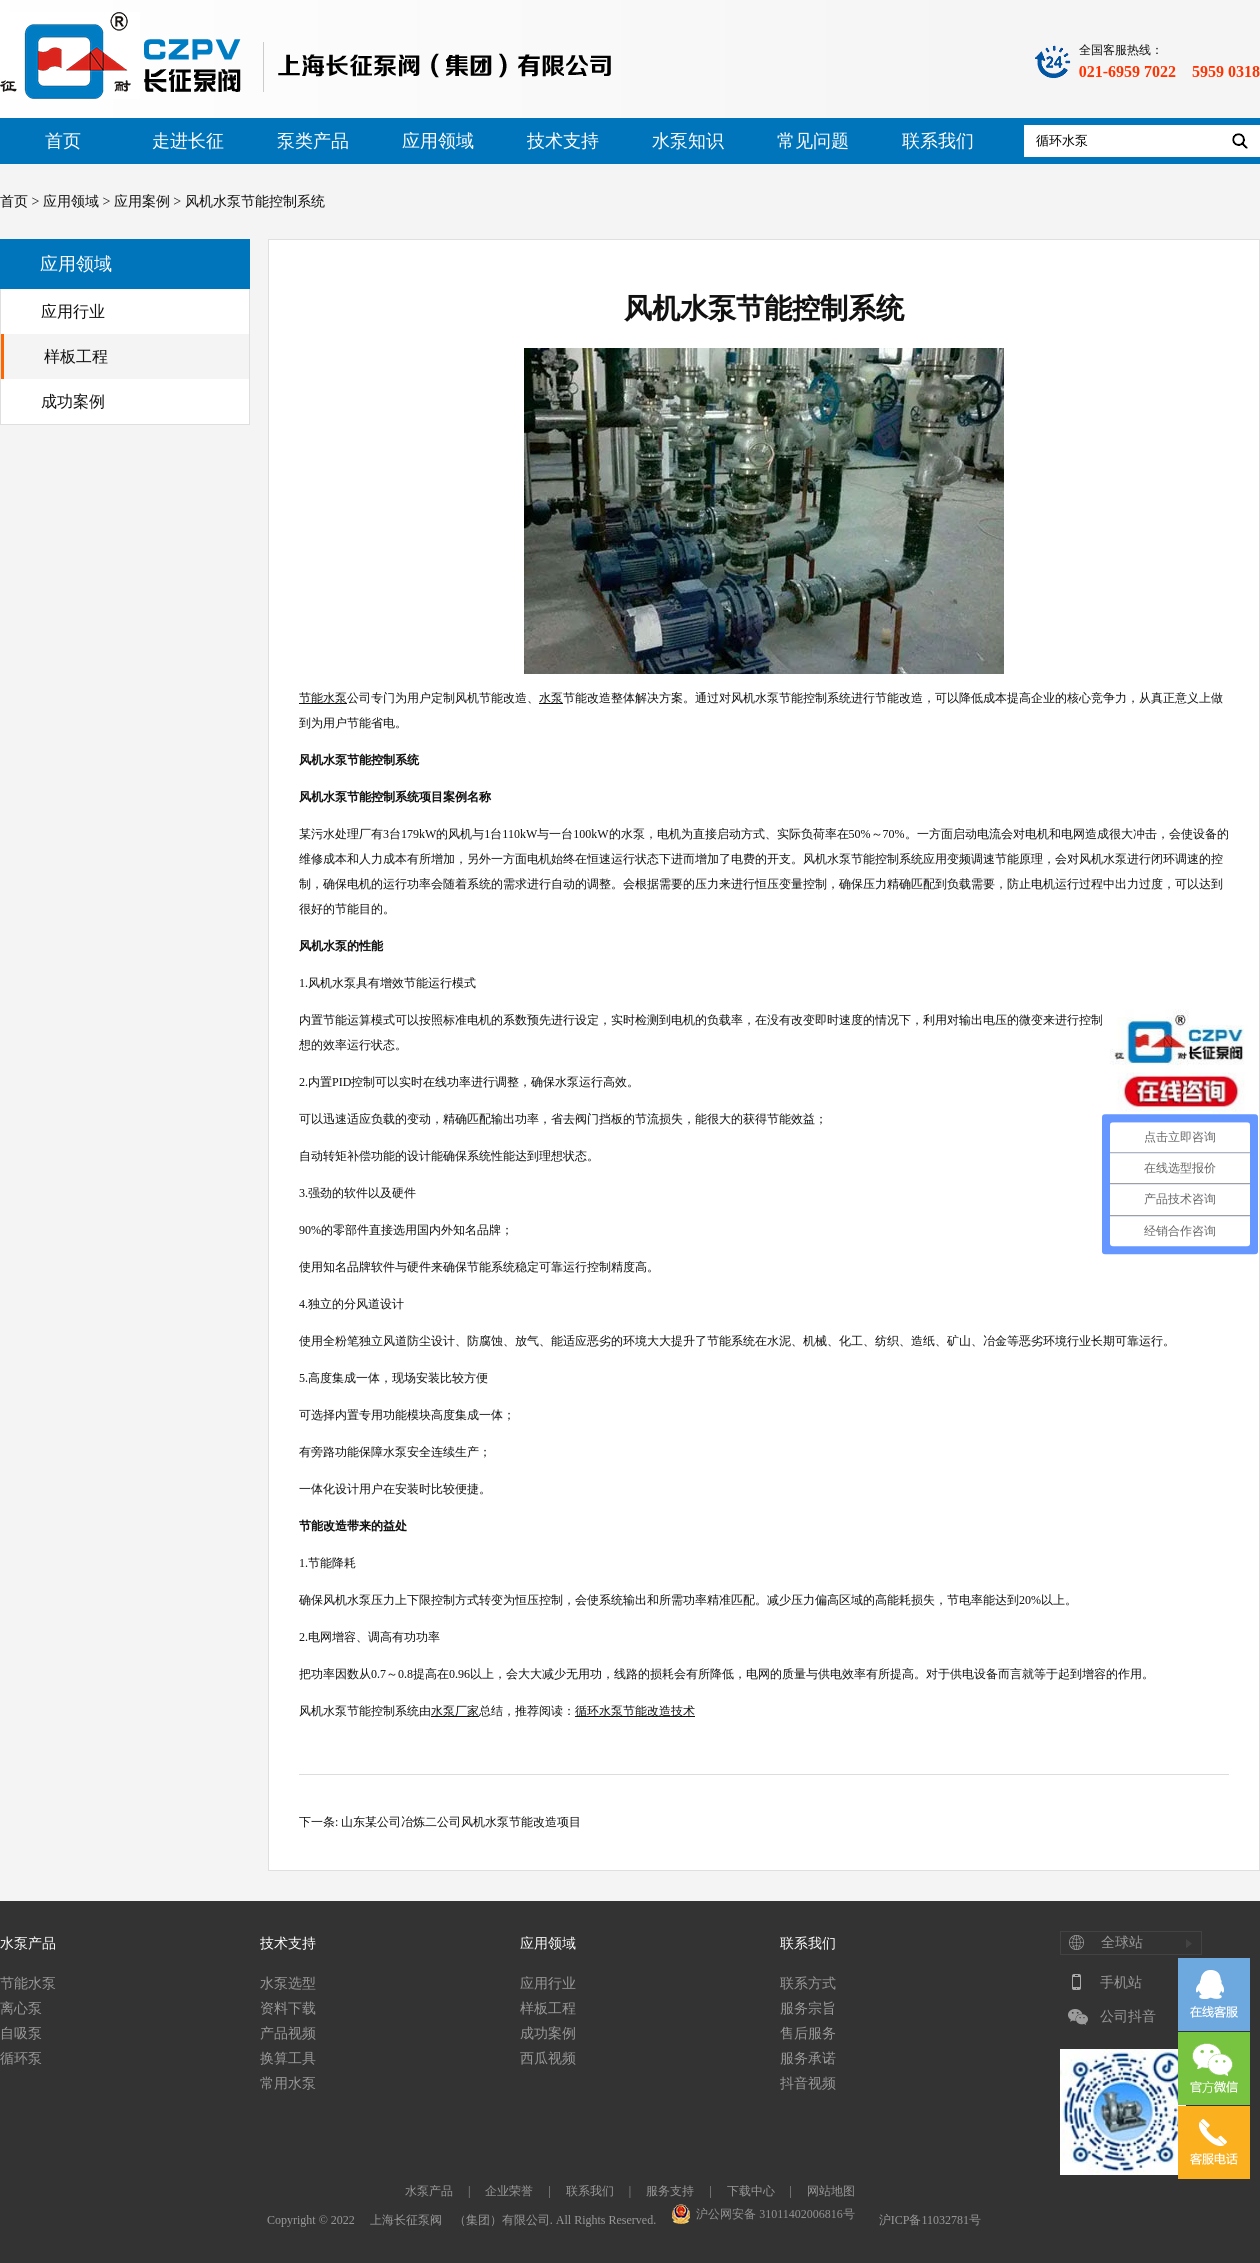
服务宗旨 (808, 2008)
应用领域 (438, 141)
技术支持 (563, 141)
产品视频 (288, 2033)
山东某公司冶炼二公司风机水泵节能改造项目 (461, 1822)
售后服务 (808, 2033)
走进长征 (188, 141)
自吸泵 (21, 2033)
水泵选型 (288, 1983)
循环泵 (21, 2058)
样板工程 (76, 356)
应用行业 (73, 311)
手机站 (1121, 1982)
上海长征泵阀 (406, 2220)
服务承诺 (808, 2058)
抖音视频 (808, 2083)
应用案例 (142, 201)
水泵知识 (688, 141)
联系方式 (808, 1983)
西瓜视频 (548, 2058)
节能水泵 (28, 1983)
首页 (63, 141)
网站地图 (831, 2191)
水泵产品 (28, 1943)
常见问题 (813, 141)
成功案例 (73, 401)
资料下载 (288, 2008)
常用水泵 (288, 2083)
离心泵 (21, 2008)
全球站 (1122, 1942)
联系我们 (938, 141)
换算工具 (288, 2058)
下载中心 (751, 2191)
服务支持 (670, 2191)
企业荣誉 (509, 2191)
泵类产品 (313, 141)
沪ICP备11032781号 (930, 2220)
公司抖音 (1128, 2016)
